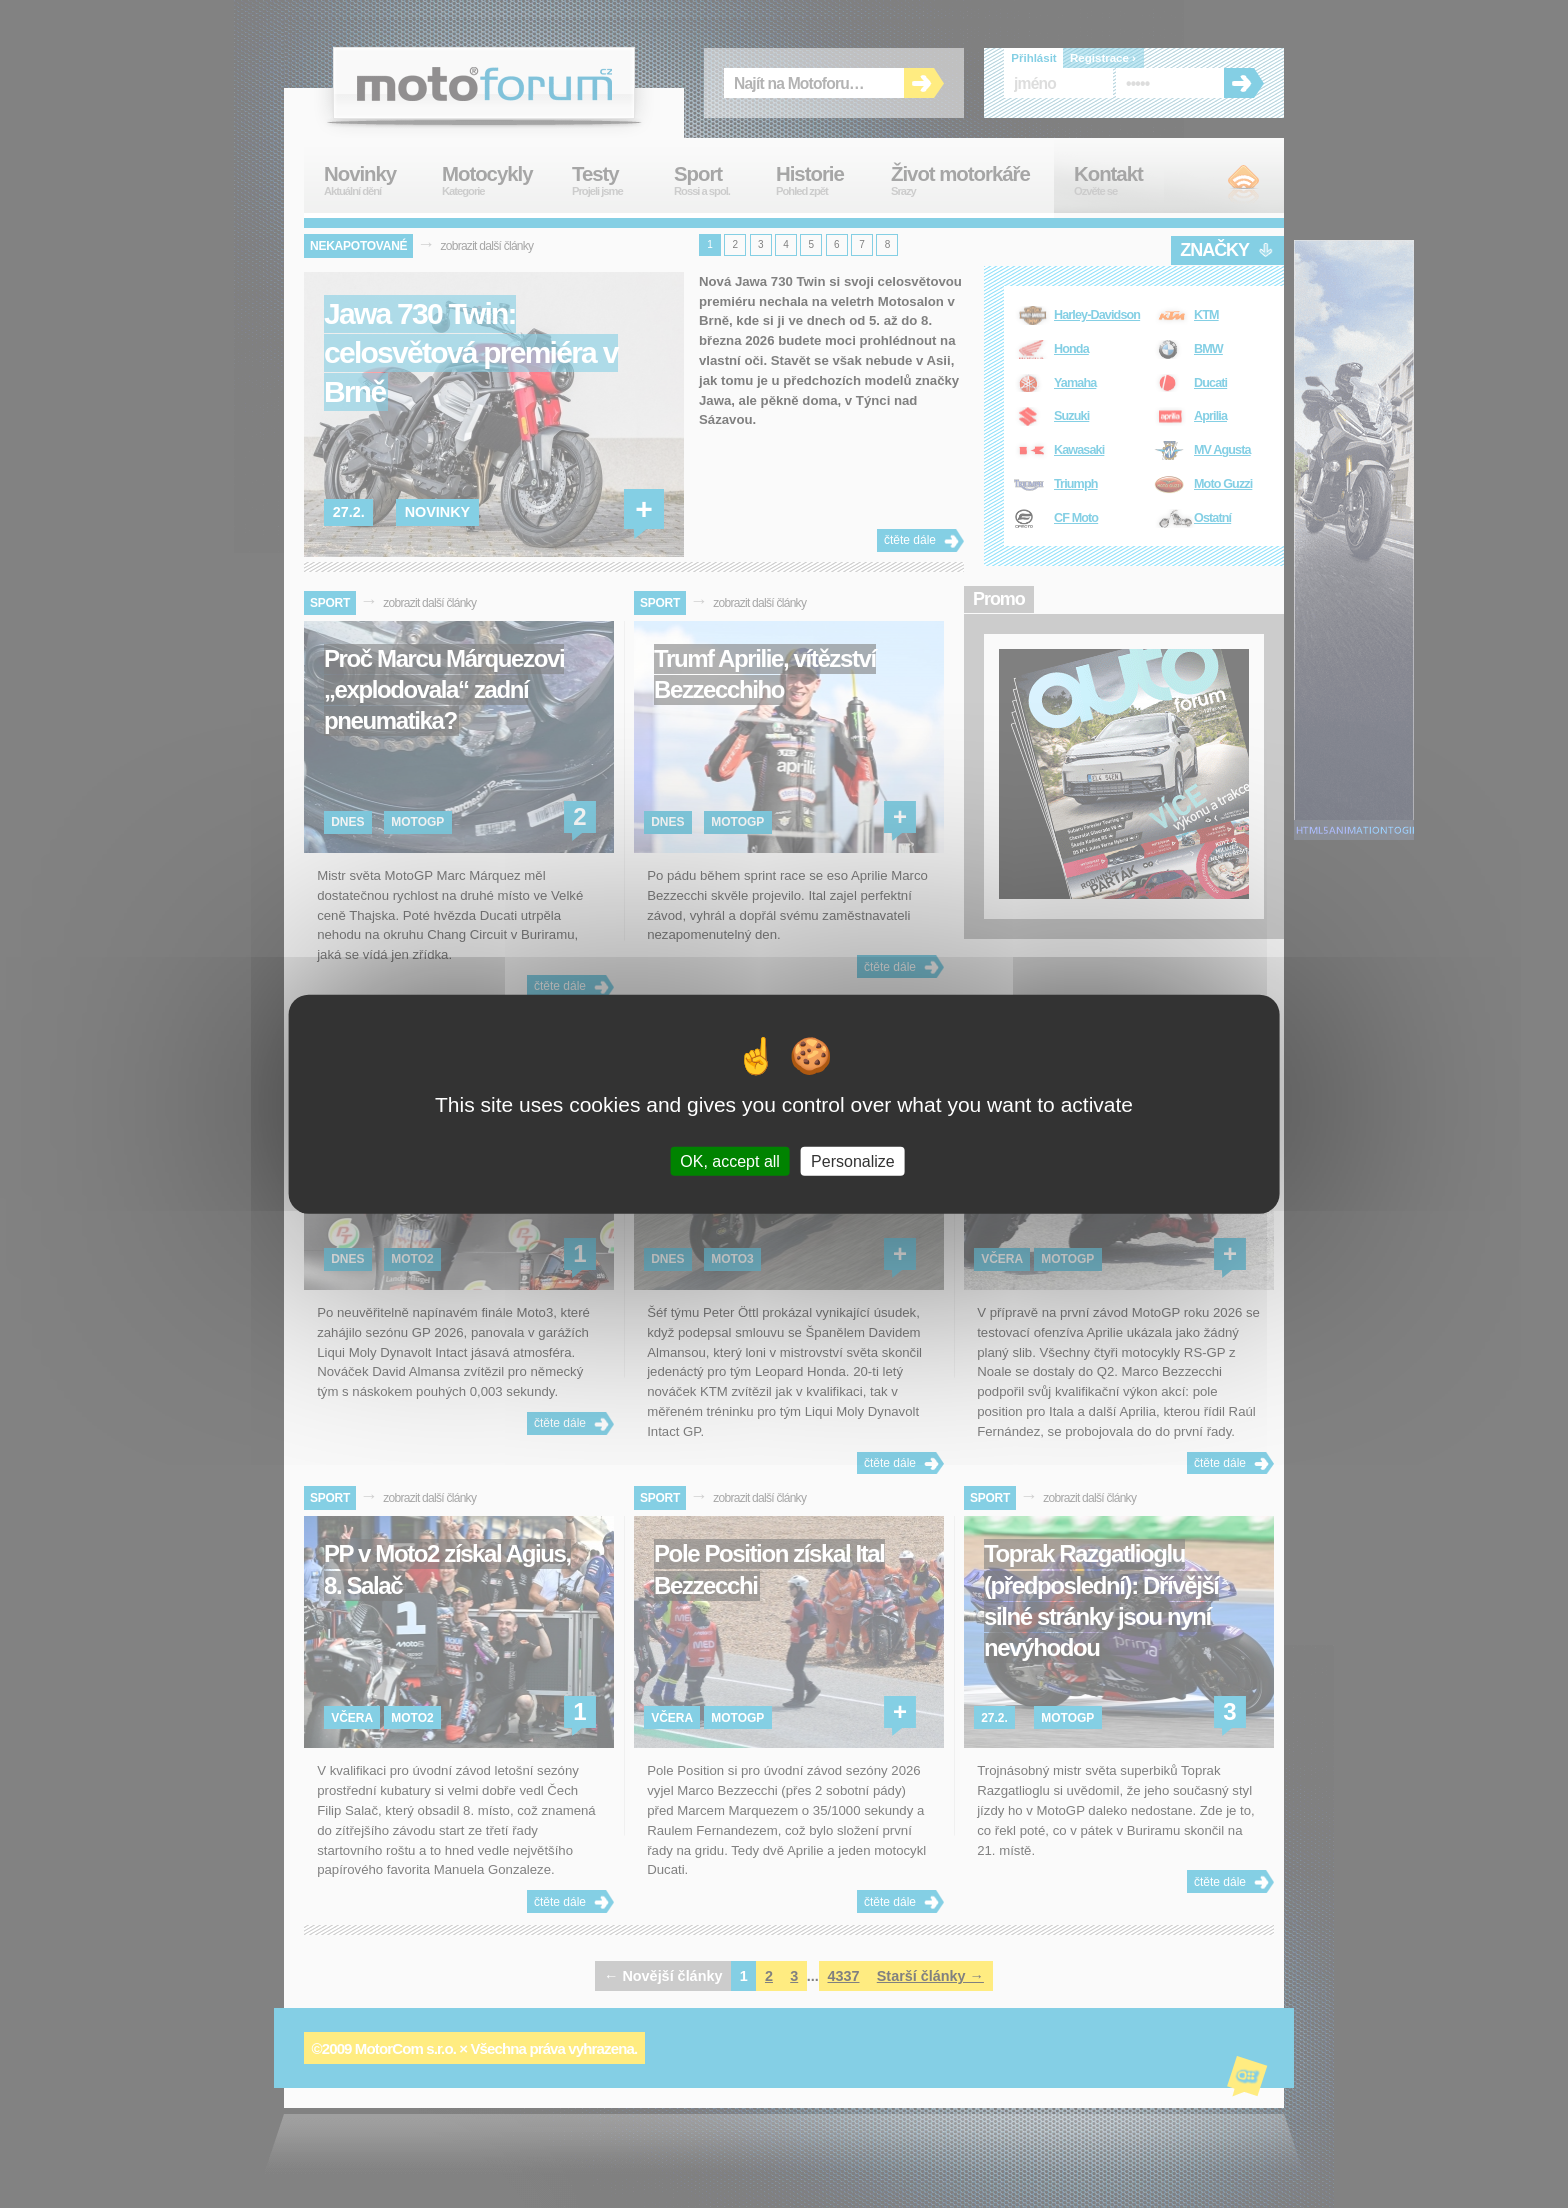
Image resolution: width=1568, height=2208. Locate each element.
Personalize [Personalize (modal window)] (853, 1160)
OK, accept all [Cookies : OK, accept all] (730, 1160)
